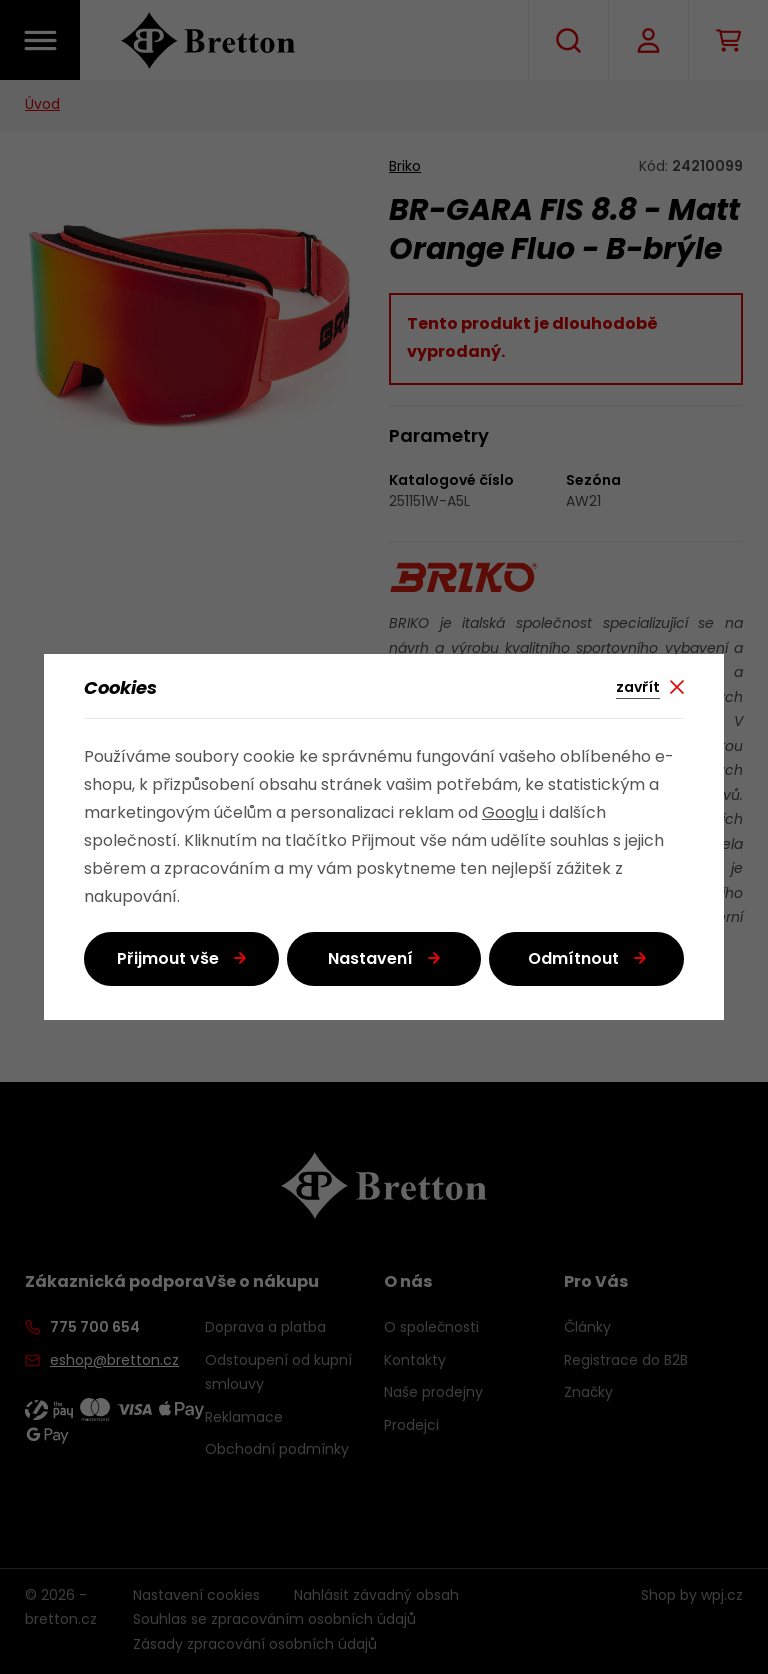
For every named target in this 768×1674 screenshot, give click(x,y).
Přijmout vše (168, 960)
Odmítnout (573, 960)
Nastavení (370, 960)
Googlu (510, 814)
